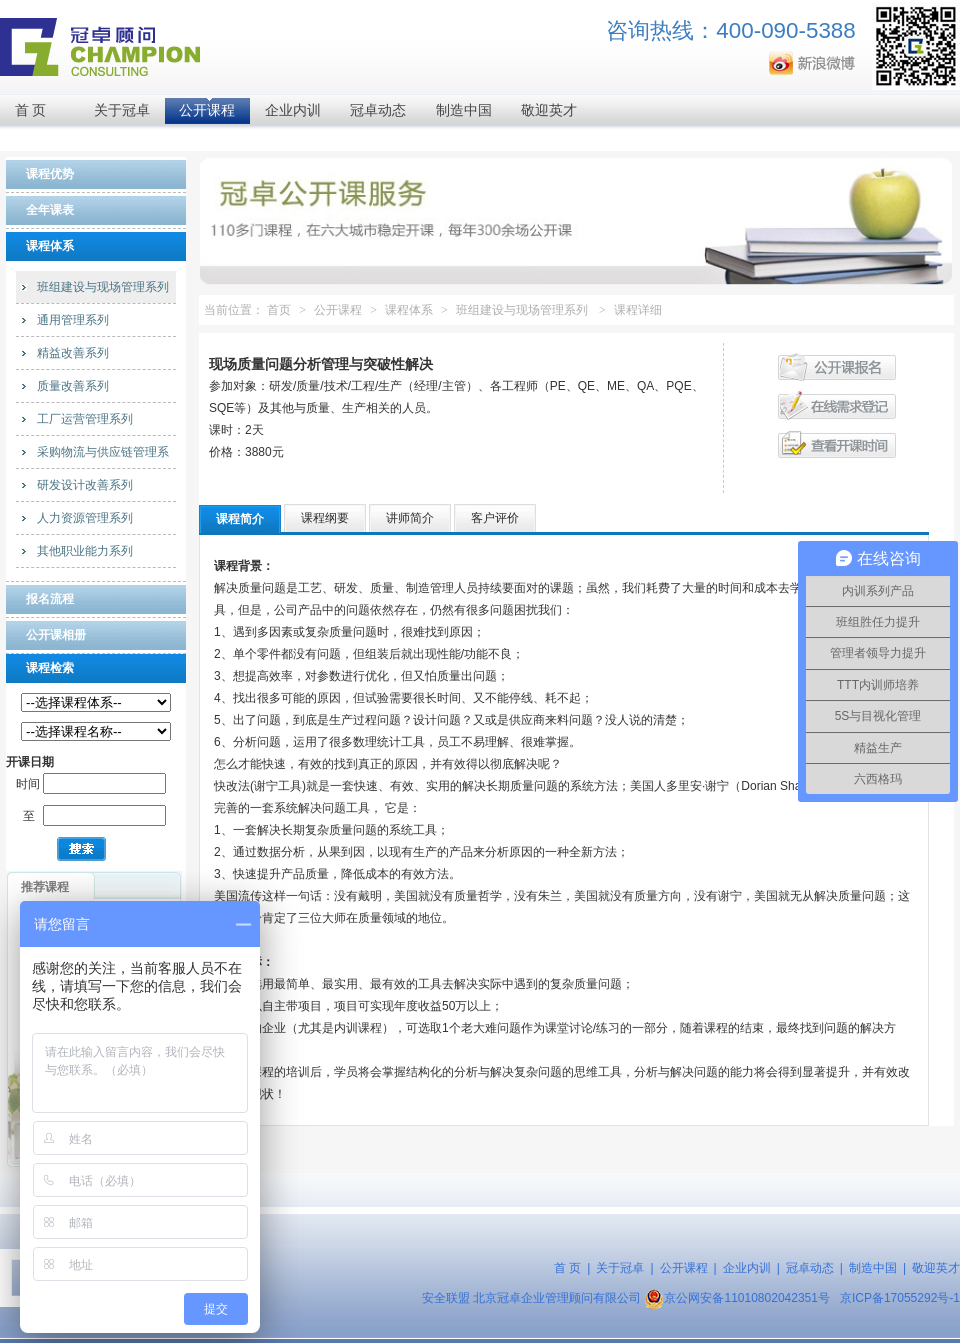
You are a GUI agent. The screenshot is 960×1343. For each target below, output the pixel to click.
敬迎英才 (549, 110)
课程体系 (409, 310)
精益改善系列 (73, 353)
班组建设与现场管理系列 (103, 287)
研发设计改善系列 (85, 485)
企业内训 (293, 110)
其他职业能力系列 (85, 551)
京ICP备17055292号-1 (900, 1298)
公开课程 (207, 110)
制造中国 (464, 110)
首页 (279, 310)
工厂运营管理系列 (85, 419)
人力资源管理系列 (85, 518)
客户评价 (495, 518)
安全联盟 (446, 1298)
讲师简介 (410, 518)
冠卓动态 (378, 110)
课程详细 (638, 310)
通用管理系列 (73, 320)
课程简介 (240, 519)
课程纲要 (325, 518)
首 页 (31, 110)
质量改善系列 (73, 386)
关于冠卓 (122, 110)
